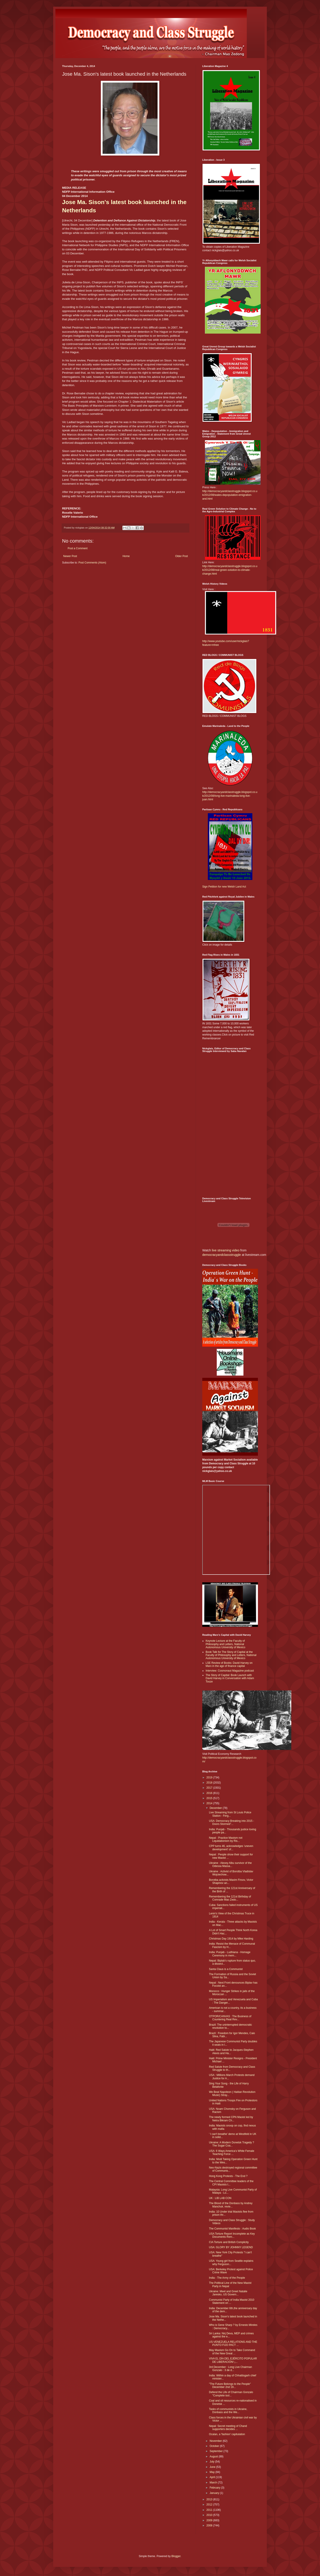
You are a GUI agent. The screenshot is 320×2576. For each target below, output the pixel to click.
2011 (210, 2509)
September (216, 2451)
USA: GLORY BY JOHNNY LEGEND (231, 2247)
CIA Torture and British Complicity (229, 2242)
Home (126, 556)
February (215, 2487)
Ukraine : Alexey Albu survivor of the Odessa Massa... (230, 1864)
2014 (210, 1803)
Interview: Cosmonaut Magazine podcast (230, 1670)
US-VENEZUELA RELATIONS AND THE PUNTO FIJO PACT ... (233, 2343)
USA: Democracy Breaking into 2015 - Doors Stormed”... (231, 1822)
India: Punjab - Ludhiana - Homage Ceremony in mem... (229, 1954)
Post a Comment (77, 548)
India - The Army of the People (227, 2277)
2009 (210, 2520)
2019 (210, 1777)
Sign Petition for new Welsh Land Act (224, 886)
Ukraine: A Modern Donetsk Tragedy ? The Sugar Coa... (231, 2144)
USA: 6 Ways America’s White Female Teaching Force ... (231, 2152)
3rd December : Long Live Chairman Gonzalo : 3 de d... (230, 2368)
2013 (210, 2499)
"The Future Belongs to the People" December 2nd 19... (230, 2385)
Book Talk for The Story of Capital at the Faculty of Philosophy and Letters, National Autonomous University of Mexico (231, 1655)
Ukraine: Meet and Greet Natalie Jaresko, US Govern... (228, 2293)
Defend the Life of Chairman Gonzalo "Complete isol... (231, 2394)
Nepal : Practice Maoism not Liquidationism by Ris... (225, 1839)
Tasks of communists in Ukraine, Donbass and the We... (228, 2411)
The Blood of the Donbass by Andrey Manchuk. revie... (230, 2205)
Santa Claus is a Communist (226, 1969)
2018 (210, 1782)
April (213, 2477)
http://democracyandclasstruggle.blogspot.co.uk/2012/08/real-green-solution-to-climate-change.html (229, 570)
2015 (210, 1798)
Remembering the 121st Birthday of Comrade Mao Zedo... (230, 1898)
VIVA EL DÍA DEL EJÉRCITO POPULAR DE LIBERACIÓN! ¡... (233, 2360)
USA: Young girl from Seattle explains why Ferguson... (231, 2262)
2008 (210, 2525)
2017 (210, 1787)
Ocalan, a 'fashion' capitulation (227, 2434)
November (216, 2440)
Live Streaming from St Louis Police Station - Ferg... (230, 1814)
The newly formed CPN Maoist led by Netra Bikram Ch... (231, 2119)
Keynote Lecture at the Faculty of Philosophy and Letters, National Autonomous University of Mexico (225, 1644)
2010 (210, 2515)
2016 (210, 1793)
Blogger (175, 2556)
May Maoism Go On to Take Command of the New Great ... (232, 2352)
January (215, 2493)
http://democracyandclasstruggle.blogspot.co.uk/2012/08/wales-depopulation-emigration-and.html (229, 495)
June (213, 2467)
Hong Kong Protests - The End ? (228, 2176)
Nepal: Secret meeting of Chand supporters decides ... (228, 2427)
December (216, 1808)
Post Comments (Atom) (92, 562)
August (214, 2456)
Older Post (181, 556)
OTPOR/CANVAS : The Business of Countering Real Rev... (230, 2018)
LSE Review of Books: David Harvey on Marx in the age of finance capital (229, 1664)
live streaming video (225, 1250)
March (214, 2482)
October (215, 2446)
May (212, 2472)
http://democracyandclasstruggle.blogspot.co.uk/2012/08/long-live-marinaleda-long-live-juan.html (229, 795)
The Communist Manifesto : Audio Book (232, 2228)
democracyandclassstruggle (221, 1255)
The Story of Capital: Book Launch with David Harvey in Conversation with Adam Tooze (230, 1678)
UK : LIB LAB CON (220, 2198)
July (212, 2461)
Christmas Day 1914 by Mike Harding (231, 1938)
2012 (210, 2504)
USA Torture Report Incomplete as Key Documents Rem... (232, 2235)
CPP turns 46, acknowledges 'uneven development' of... (231, 1847)
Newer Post (70, 556)
